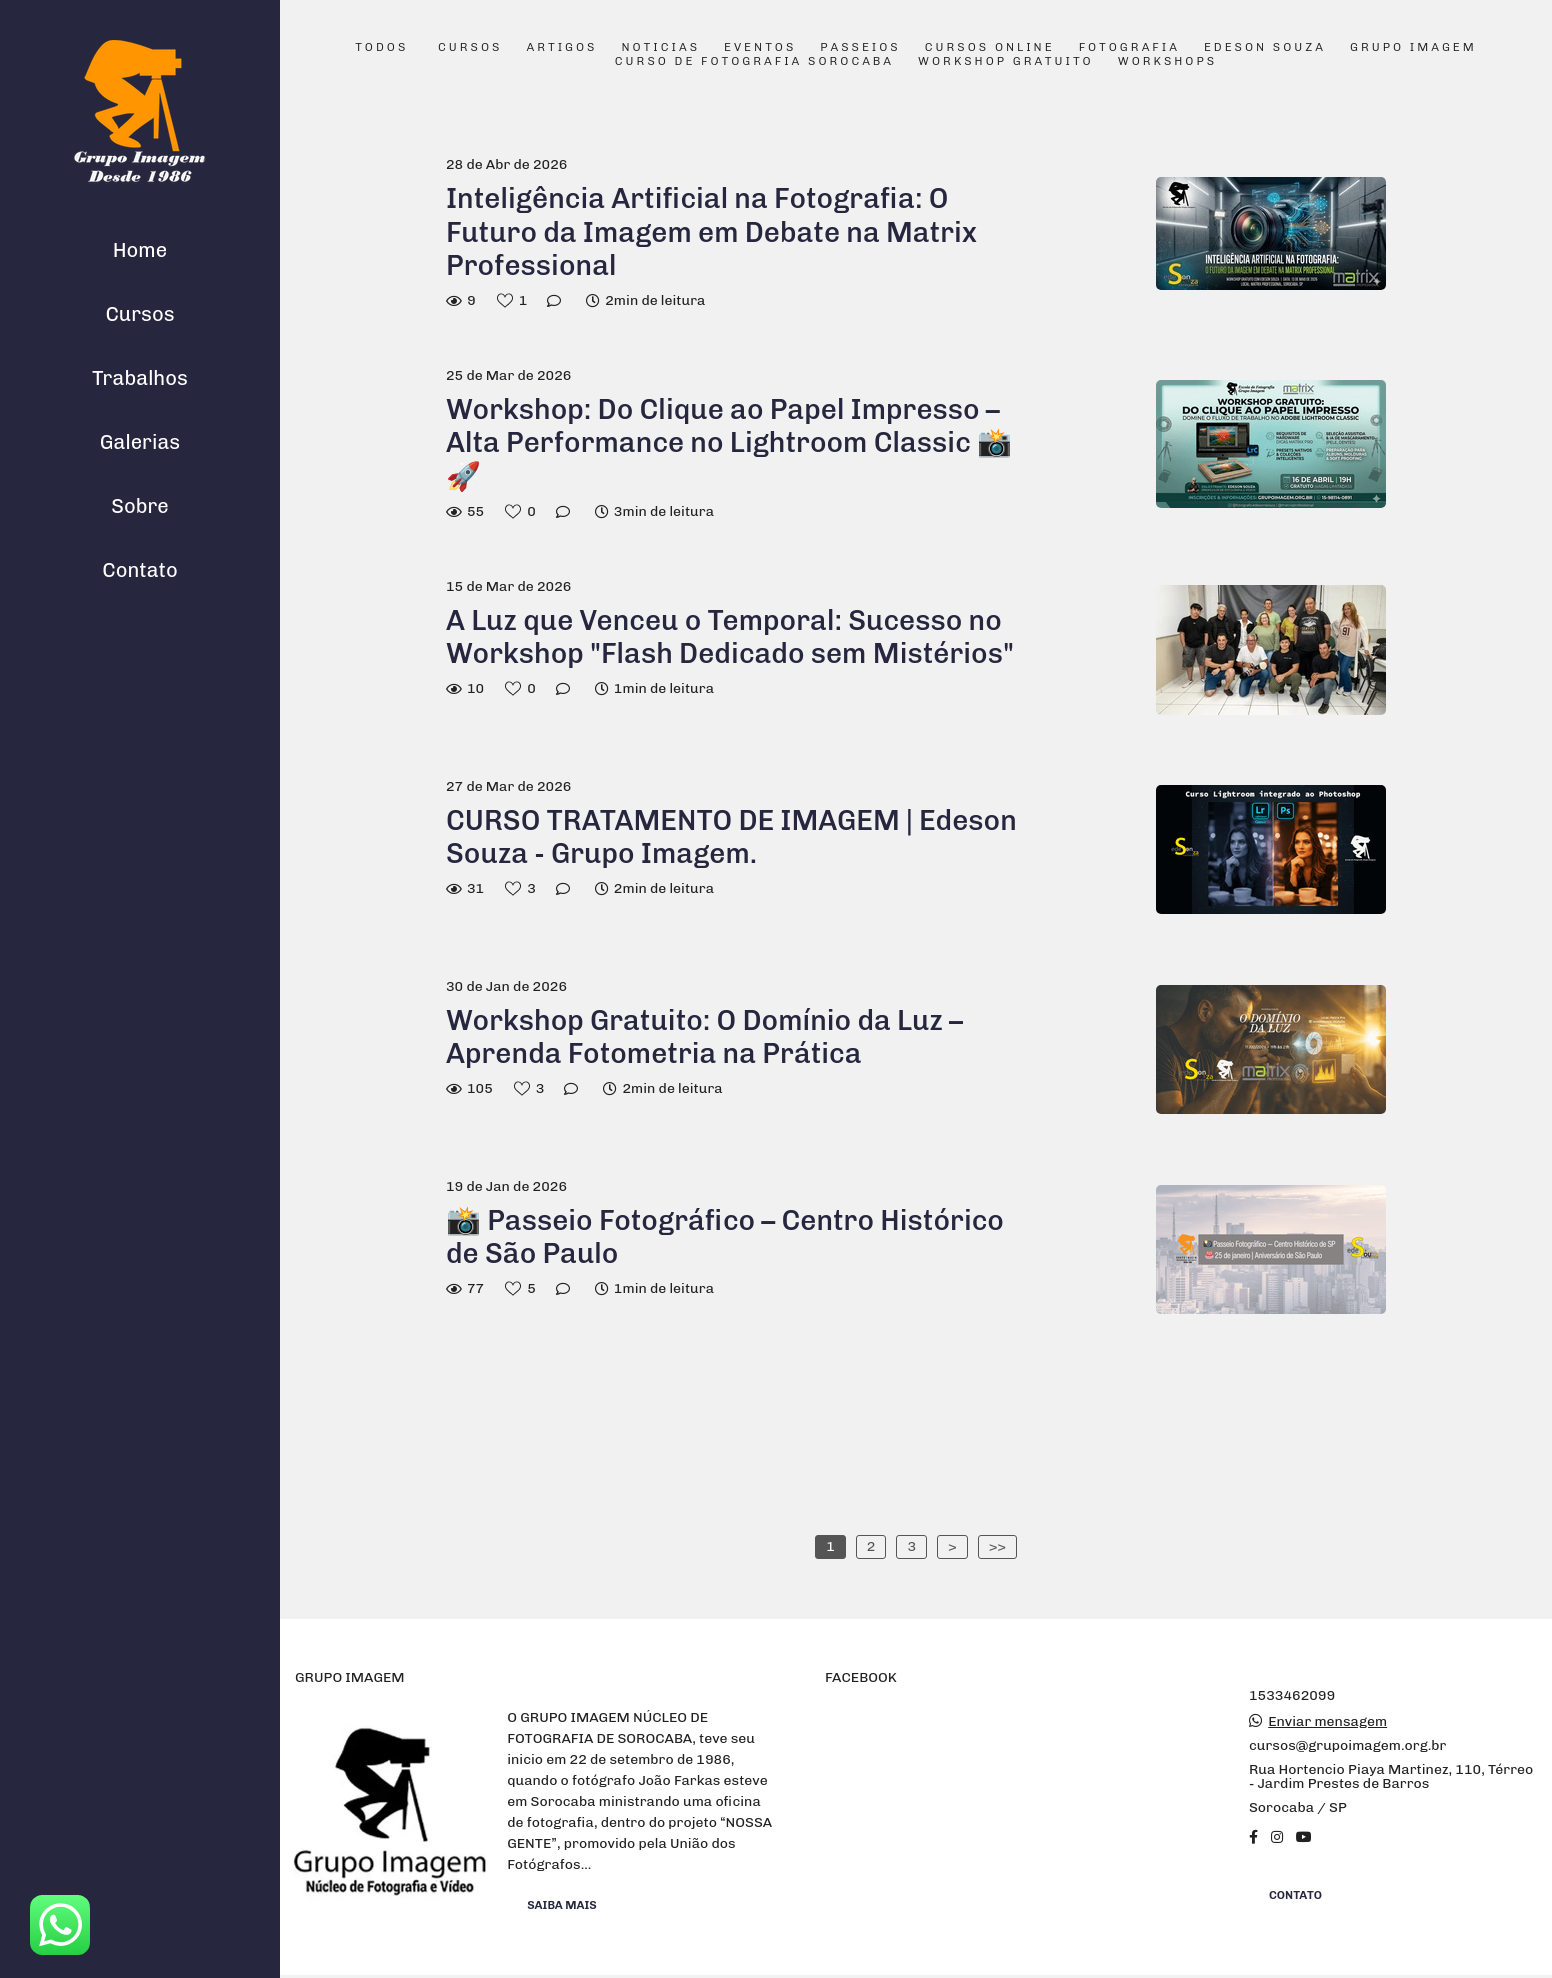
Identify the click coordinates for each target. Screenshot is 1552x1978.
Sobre (140, 506)
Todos (381, 48)
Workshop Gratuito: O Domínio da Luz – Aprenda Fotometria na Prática (704, 1037)
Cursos (139, 314)
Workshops (1167, 62)
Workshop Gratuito (1006, 62)
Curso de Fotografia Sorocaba (754, 62)
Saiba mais (562, 1905)
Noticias (661, 48)
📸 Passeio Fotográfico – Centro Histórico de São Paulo (725, 1237)
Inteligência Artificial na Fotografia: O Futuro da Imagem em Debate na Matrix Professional (711, 232)
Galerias (140, 442)
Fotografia (1129, 48)
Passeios (860, 48)
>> (997, 1546)
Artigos (561, 48)
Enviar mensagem (1327, 1722)
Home (140, 250)
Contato (140, 570)
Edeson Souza (1265, 48)
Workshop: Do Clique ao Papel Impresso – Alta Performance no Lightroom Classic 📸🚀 (729, 443)
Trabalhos (140, 378)
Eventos (760, 48)
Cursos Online (990, 48)
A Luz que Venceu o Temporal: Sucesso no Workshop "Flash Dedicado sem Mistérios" (730, 637)
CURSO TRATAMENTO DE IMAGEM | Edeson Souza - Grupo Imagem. (731, 837)
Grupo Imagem (1413, 48)
